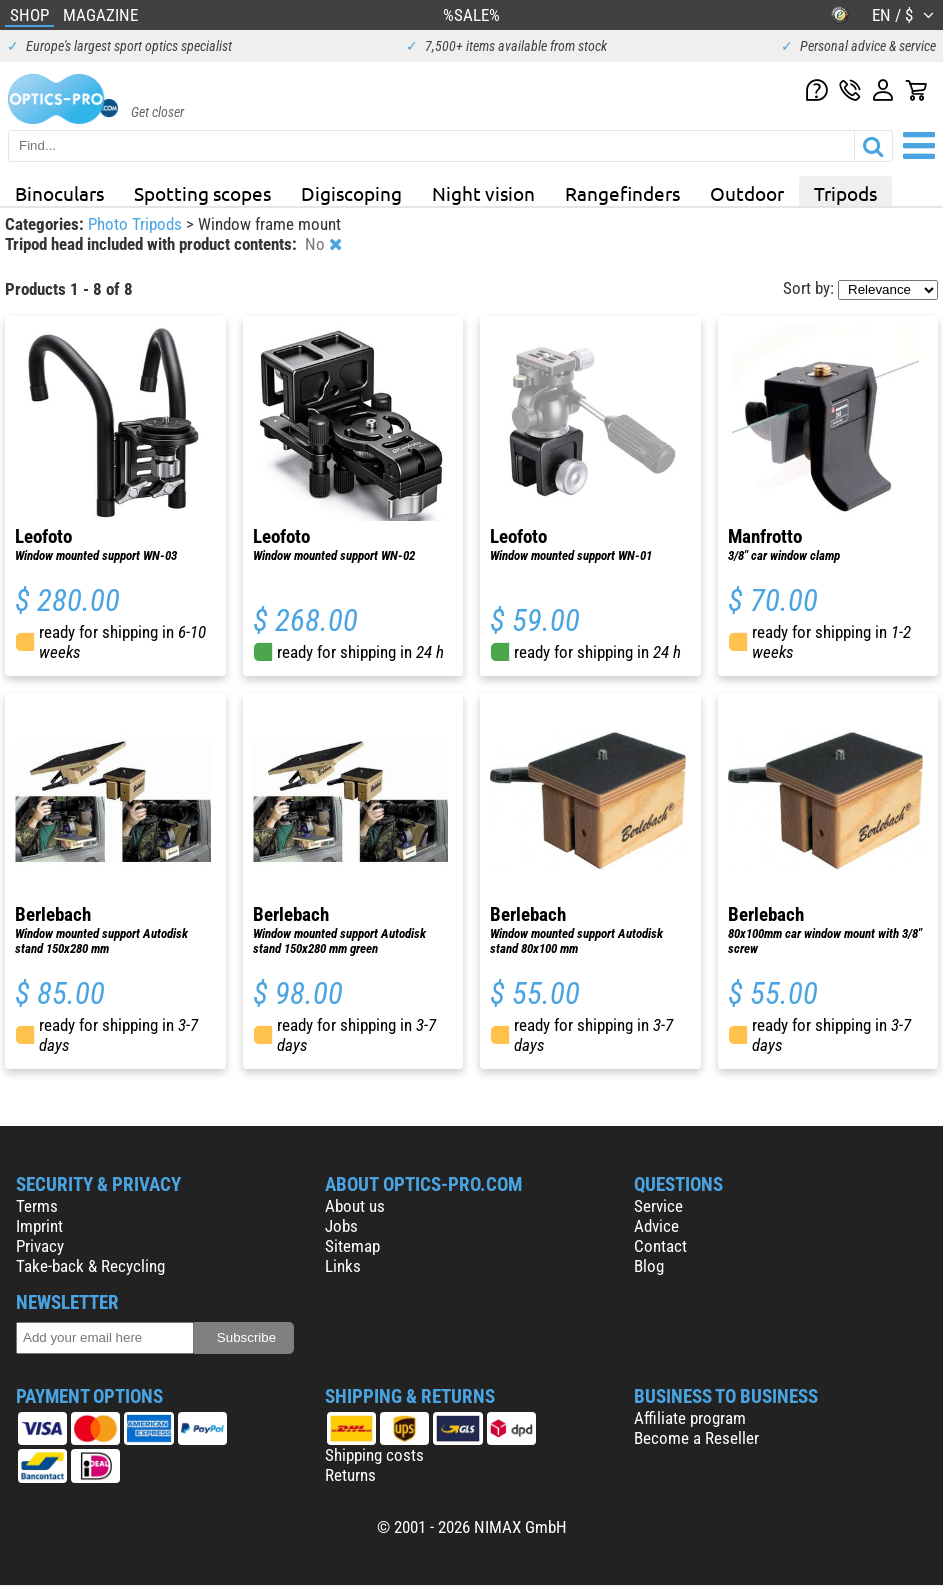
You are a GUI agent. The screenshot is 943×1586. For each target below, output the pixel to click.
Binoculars (59, 193)
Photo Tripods (137, 224)
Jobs (341, 1226)
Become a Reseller (696, 1438)
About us (355, 1206)
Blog (649, 1266)
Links (343, 1266)
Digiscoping (351, 193)
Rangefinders (622, 193)
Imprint (39, 1226)
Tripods (845, 193)
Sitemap (352, 1246)
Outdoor (747, 193)
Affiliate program (690, 1418)
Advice (656, 1226)
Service (658, 1206)
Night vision (483, 193)
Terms (37, 1206)
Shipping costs (374, 1455)
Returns (350, 1475)
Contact (660, 1246)
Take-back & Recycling (90, 1266)
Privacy (40, 1246)
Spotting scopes (202, 193)
